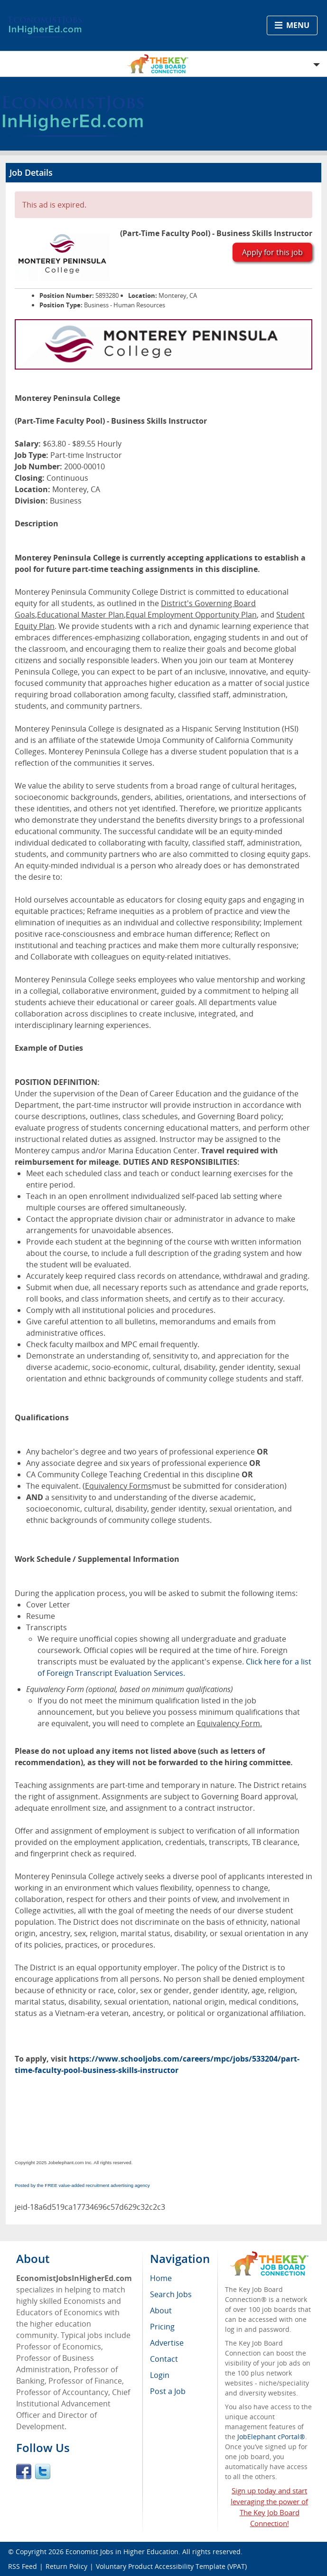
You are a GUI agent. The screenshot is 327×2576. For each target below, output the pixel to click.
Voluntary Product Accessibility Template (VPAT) (171, 2566)
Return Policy (66, 2566)
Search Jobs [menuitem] (171, 2294)
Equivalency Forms (118, 1486)
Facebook (23, 2471)
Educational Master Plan (80, 614)
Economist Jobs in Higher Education (121, 2551)
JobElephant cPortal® (271, 2436)
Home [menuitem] (161, 2278)
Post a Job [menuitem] (168, 2391)
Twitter (42, 2471)
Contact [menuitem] (164, 2359)
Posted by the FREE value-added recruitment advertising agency (82, 2185)
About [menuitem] (161, 2310)
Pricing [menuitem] (162, 2326)
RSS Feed (22, 2566)
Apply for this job (272, 252)
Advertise (167, 2343)
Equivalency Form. (229, 1723)
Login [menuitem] (159, 2375)
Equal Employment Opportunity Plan (191, 614)
